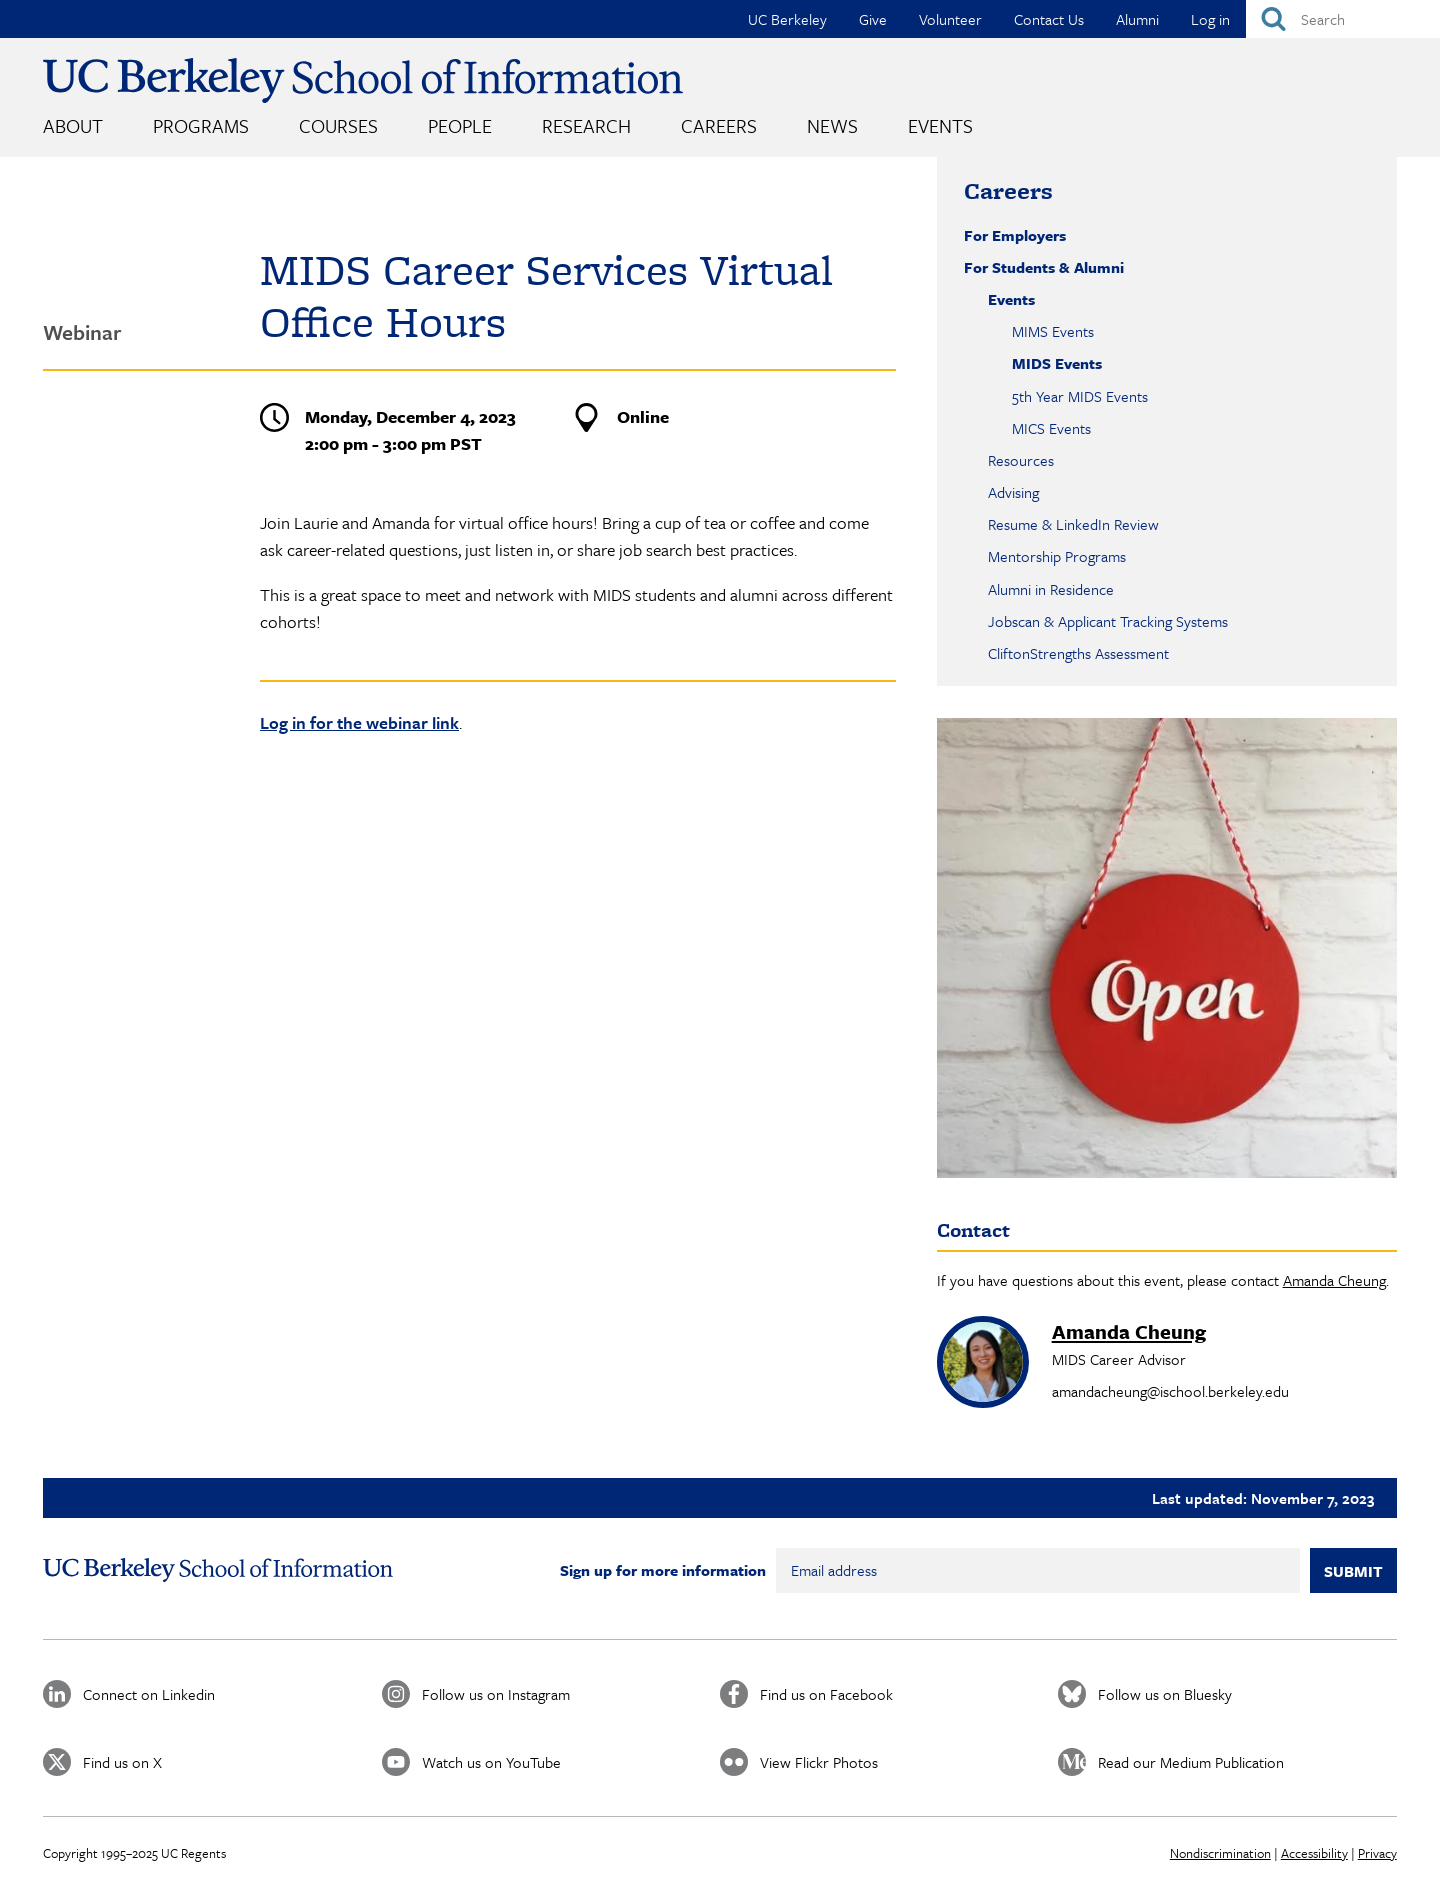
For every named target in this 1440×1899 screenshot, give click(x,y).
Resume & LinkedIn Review (1073, 524)
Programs (201, 125)
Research (586, 125)
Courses (338, 125)
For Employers (1015, 235)
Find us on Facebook (826, 1694)
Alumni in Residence (1051, 589)
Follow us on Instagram (496, 1694)
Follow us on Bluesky (1165, 1694)
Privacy (1377, 1853)
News (832, 125)
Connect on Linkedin (149, 1694)
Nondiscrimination (1220, 1853)
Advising (1013, 492)
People (460, 125)
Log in (1210, 19)
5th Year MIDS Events (1080, 396)
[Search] (1343, 19)
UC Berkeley (787, 19)
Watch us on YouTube (491, 1762)
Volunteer (950, 19)
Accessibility (1314, 1853)
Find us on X (122, 1762)
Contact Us (1049, 19)
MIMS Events (1053, 331)
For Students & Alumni (1044, 267)
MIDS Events (1057, 363)
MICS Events (1051, 428)
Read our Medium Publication (1191, 1762)
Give (873, 19)
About (73, 125)
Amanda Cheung (1334, 1280)
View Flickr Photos (819, 1762)
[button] (1167, 948)
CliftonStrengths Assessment (1078, 653)
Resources (1021, 460)
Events (940, 125)
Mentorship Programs (1057, 556)
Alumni (1137, 19)
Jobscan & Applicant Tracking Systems (1108, 621)
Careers (719, 125)
